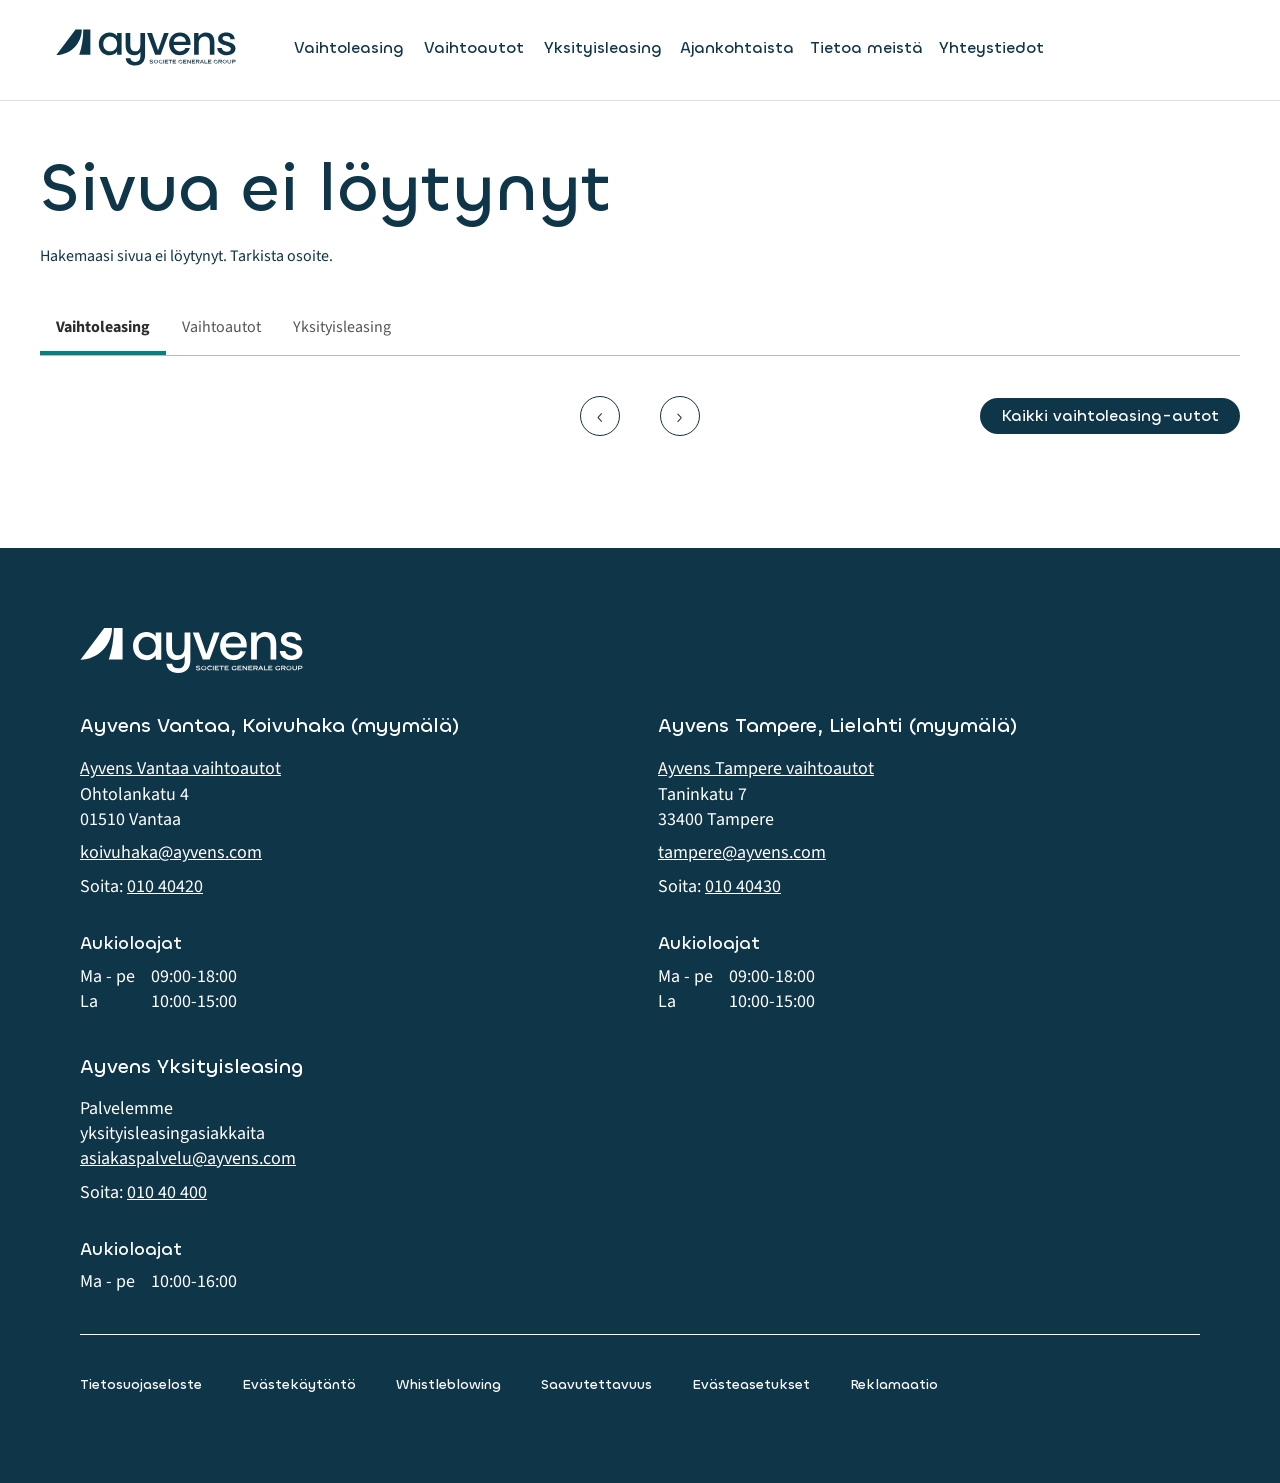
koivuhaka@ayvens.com (171, 852)
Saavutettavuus (596, 1384)
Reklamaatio (894, 1384)
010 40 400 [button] (167, 1192)
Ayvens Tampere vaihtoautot (766, 768)
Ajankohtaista (737, 47)
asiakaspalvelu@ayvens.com (188, 1158)
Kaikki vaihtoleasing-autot (1110, 415)
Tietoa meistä (866, 47)
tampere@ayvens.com (742, 852)
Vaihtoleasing (349, 48)
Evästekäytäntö (299, 1384)
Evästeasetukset (751, 1384)
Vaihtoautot (474, 48)
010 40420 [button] (165, 886)
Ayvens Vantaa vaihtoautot (180, 768)
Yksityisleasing (603, 48)
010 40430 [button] (743, 886)
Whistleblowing (448, 1384)
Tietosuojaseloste (141, 1384)
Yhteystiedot (991, 47)
